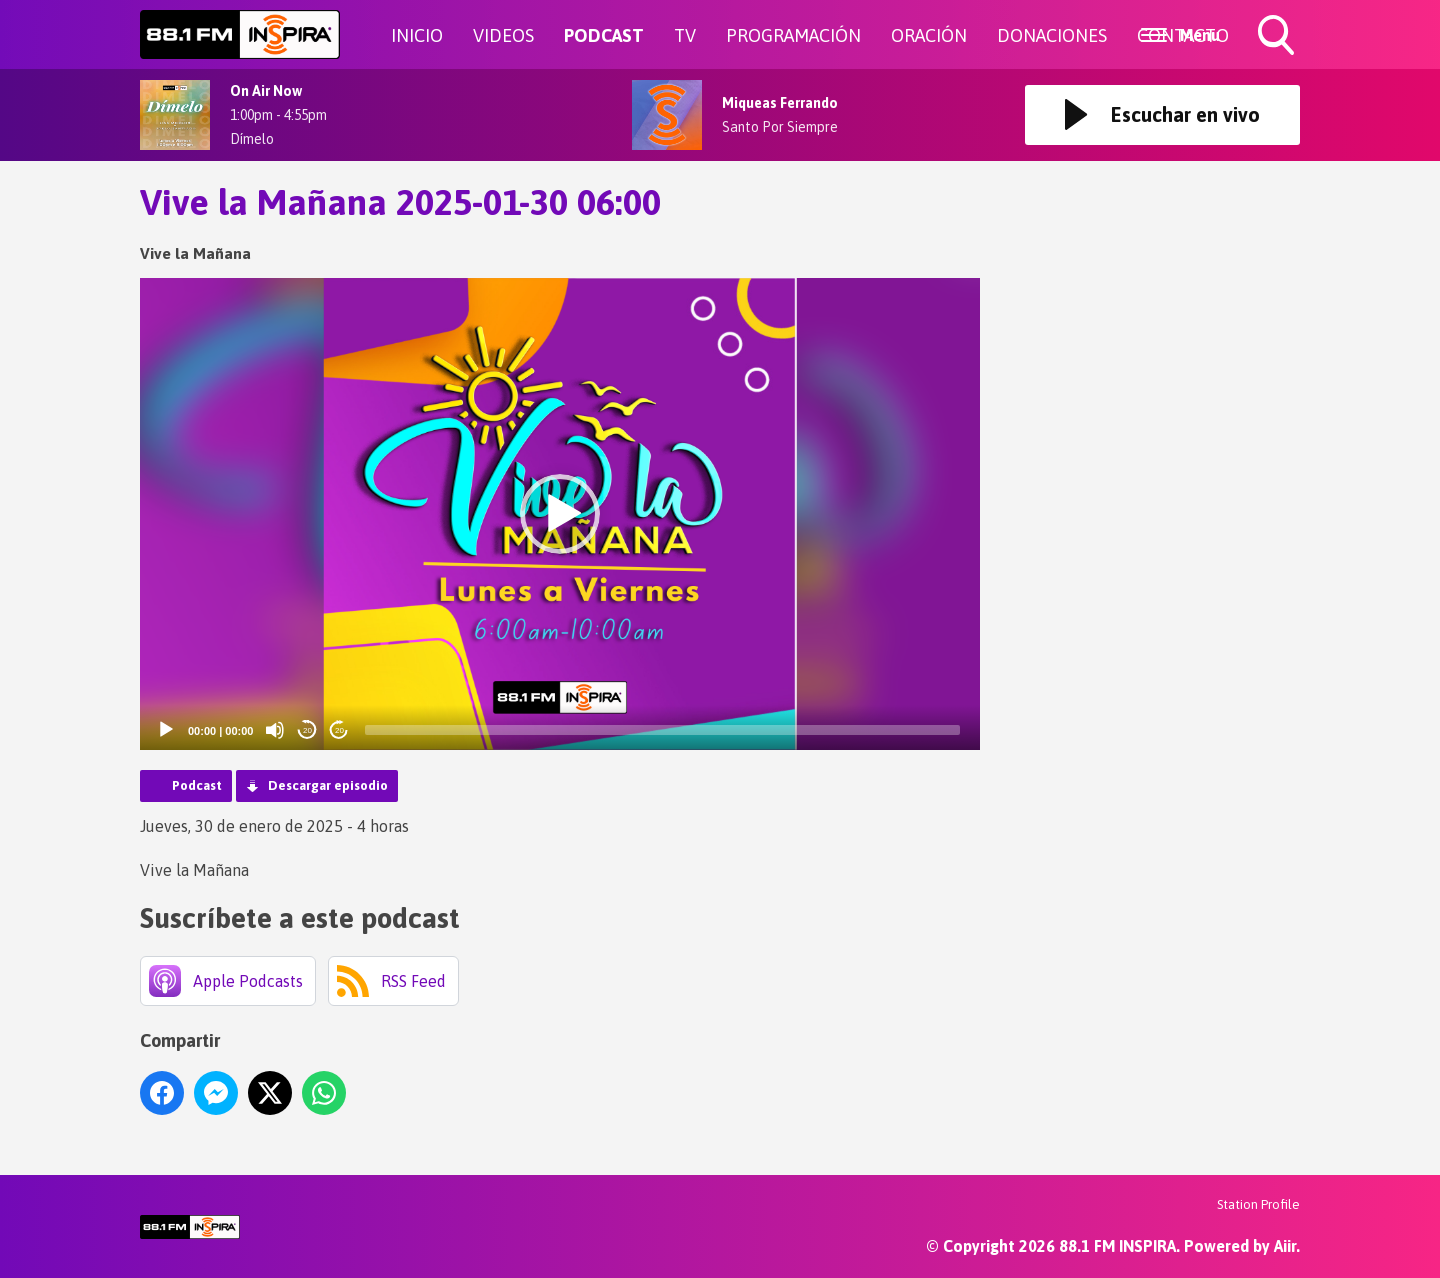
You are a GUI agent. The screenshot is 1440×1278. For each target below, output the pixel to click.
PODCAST (604, 35)
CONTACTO (1183, 35)
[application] (560, 514)
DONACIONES (1052, 35)
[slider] (662, 730)
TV (685, 35)
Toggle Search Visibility (1278, 37)
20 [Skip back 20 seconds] (307, 730)
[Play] (166, 730)
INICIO (417, 35)
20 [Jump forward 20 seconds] (339, 730)
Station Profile (1258, 1204)
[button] (560, 514)
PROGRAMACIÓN (793, 35)
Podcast (197, 785)
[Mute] (275, 730)
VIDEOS (503, 35)
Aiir (1285, 1246)
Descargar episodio (328, 785)
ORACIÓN (929, 35)
